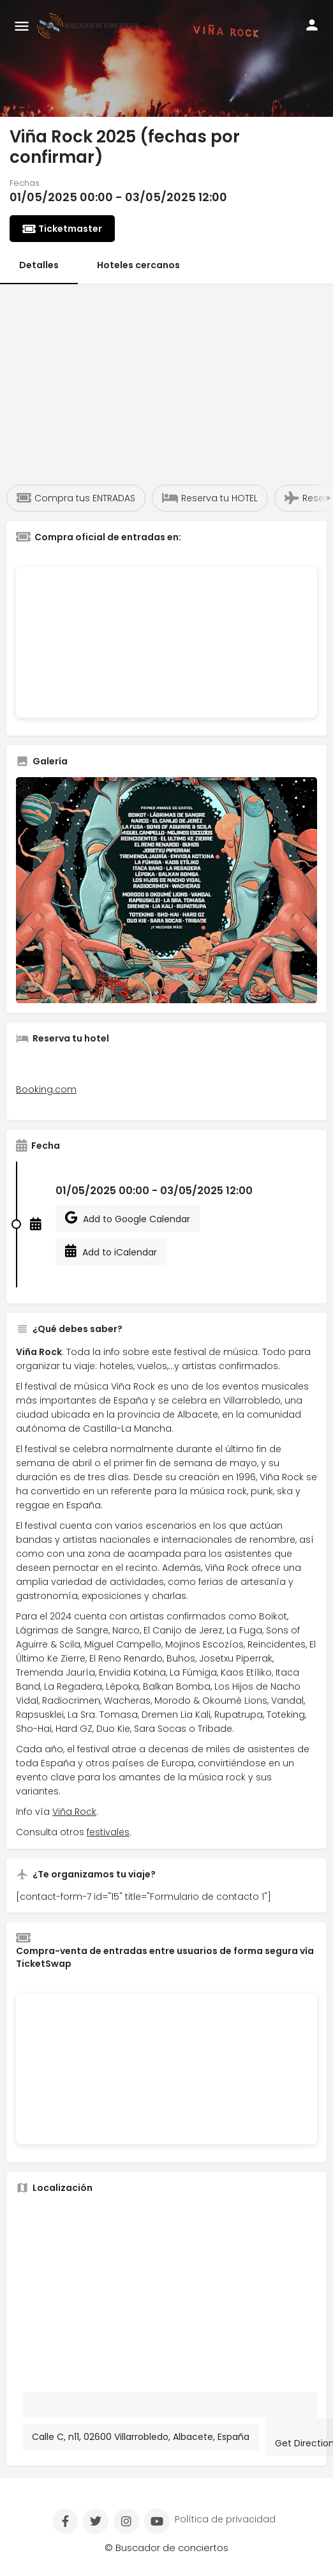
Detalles (39, 265)
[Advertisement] (166, 379)
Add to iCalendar (111, 1252)
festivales (108, 1832)
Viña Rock (74, 1811)
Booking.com (46, 1089)
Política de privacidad (225, 2519)
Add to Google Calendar (127, 1218)
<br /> (166, 642)
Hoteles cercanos (138, 265)
